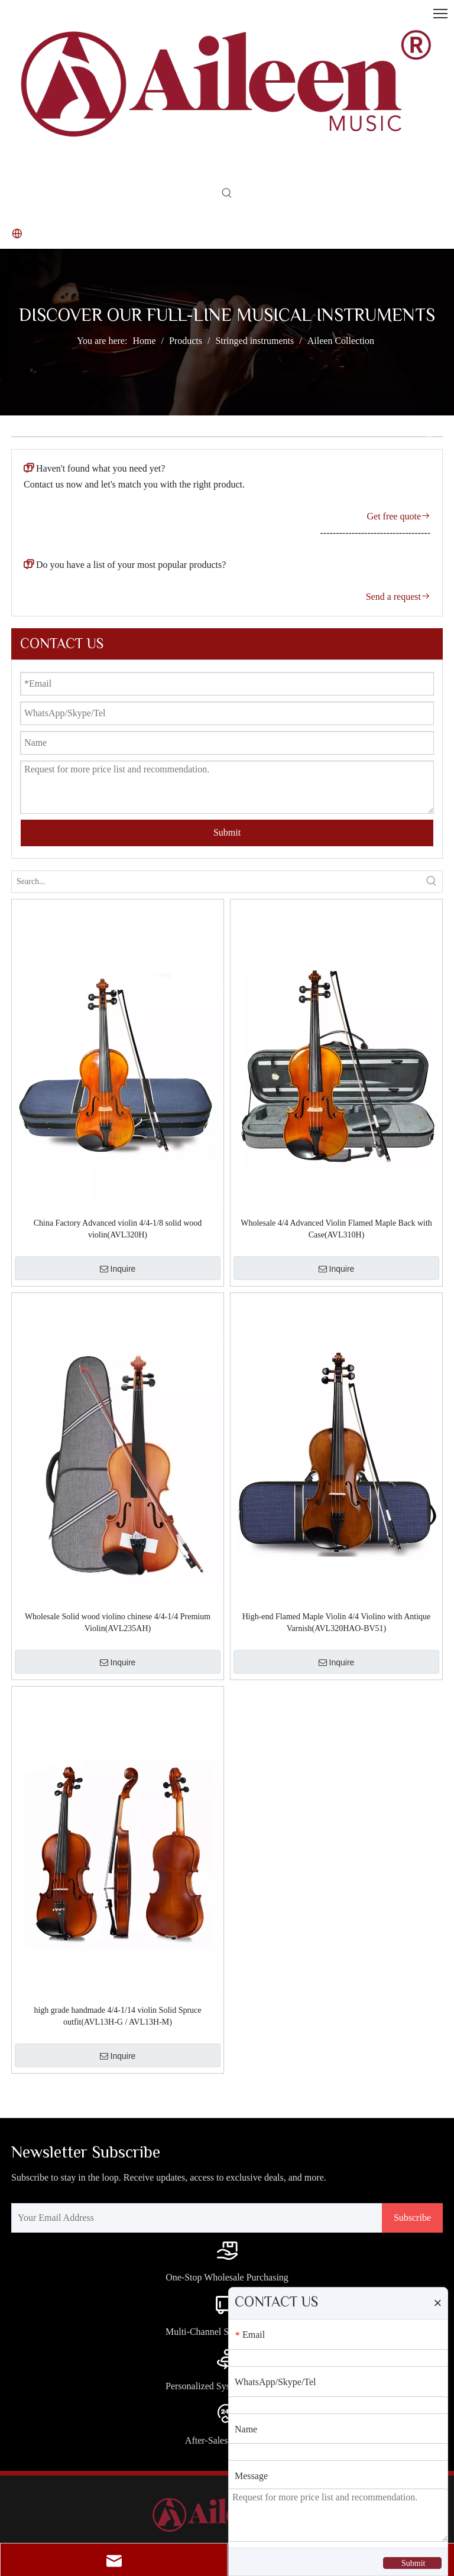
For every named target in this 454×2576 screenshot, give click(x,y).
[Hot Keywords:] (227, 195)
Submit (227, 832)
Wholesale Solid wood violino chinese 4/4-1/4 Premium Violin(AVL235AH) (117, 1622)
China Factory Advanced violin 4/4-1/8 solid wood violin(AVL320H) (118, 1229)
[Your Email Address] (194, 2218)
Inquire (118, 1269)
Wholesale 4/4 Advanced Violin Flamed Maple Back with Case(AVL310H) (336, 1229)
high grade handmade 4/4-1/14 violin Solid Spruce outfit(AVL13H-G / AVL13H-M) (117, 2016)
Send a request (398, 597)
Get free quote (398, 516)
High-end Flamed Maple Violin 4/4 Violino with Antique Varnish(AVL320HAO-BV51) (336, 1622)
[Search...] (216, 881)
